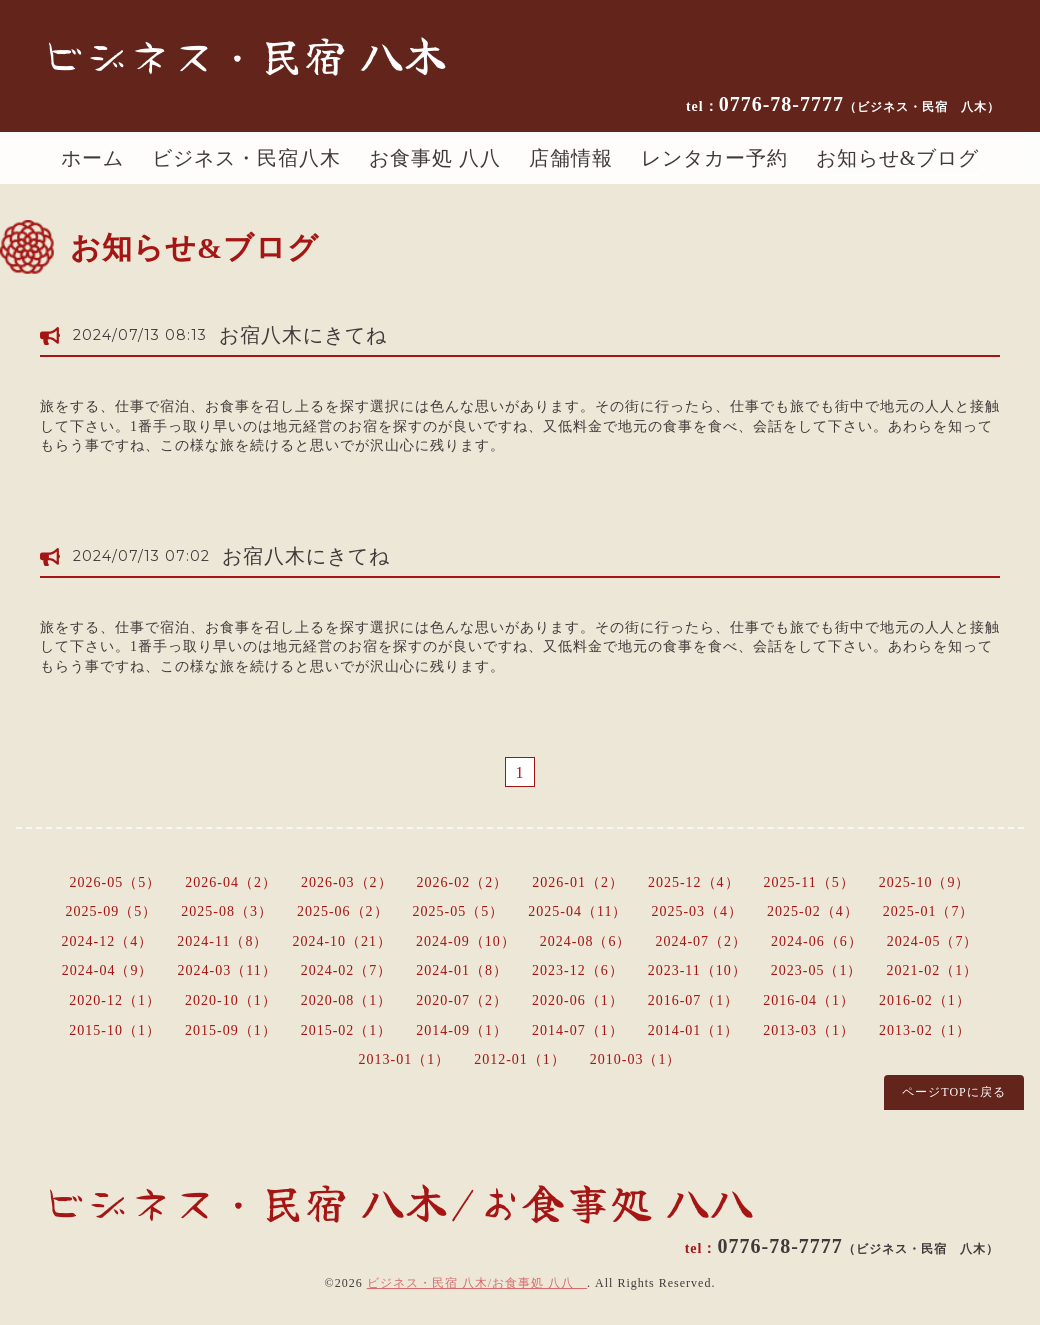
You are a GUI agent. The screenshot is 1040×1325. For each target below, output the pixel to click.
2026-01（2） (578, 882)
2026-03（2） (347, 882)
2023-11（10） (697, 970)
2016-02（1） (925, 1000)
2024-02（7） (347, 970)
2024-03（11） (227, 970)
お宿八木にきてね (303, 335)
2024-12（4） (108, 941)
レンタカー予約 (714, 158)
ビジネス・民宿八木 (246, 158)
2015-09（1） (231, 1030)
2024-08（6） (586, 941)
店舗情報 (571, 158)
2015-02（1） (347, 1030)
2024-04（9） (108, 970)
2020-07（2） (462, 1000)
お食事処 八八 (435, 158)
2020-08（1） (347, 1000)
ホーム (92, 158)
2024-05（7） (933, 941)
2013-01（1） (404, 1059)
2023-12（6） (578, 970)
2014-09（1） (462, 1030)
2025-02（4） (813, 911)
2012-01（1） (520, 1059)
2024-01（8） (462, 970)
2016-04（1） (809, 1000)
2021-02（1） (933, 970)
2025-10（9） (925, 882)
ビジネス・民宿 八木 (244, 54)
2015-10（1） (115, 1030)
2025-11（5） (809, 882)
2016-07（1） (694, 1000)
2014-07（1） (578, 1030)
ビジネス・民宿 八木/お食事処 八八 (477, 1283)
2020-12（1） (115, 1000)
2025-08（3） (227, 911)
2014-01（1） (694, 1030)
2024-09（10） (466, 941)
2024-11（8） (222, 941)
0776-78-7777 (859, 104)
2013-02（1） (925, 1030)
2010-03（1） (636, 1059)
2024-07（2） (701, 941)
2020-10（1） (231, 1000)
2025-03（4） (697, 911)
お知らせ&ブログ (898, 158)
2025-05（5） (459, 911)
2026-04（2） (231, 882)
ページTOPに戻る (953, 1092)
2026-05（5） (116, 882)
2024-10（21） (342, 941)
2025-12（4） (694, 882)
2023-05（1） (817, 970)
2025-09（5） (112, 911)
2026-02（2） (463, 882)
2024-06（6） (817, 941)
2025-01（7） (929, 911)
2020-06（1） (578, 1000)
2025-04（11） (577, 911)
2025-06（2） (343, 911)
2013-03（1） (809, 1030)
